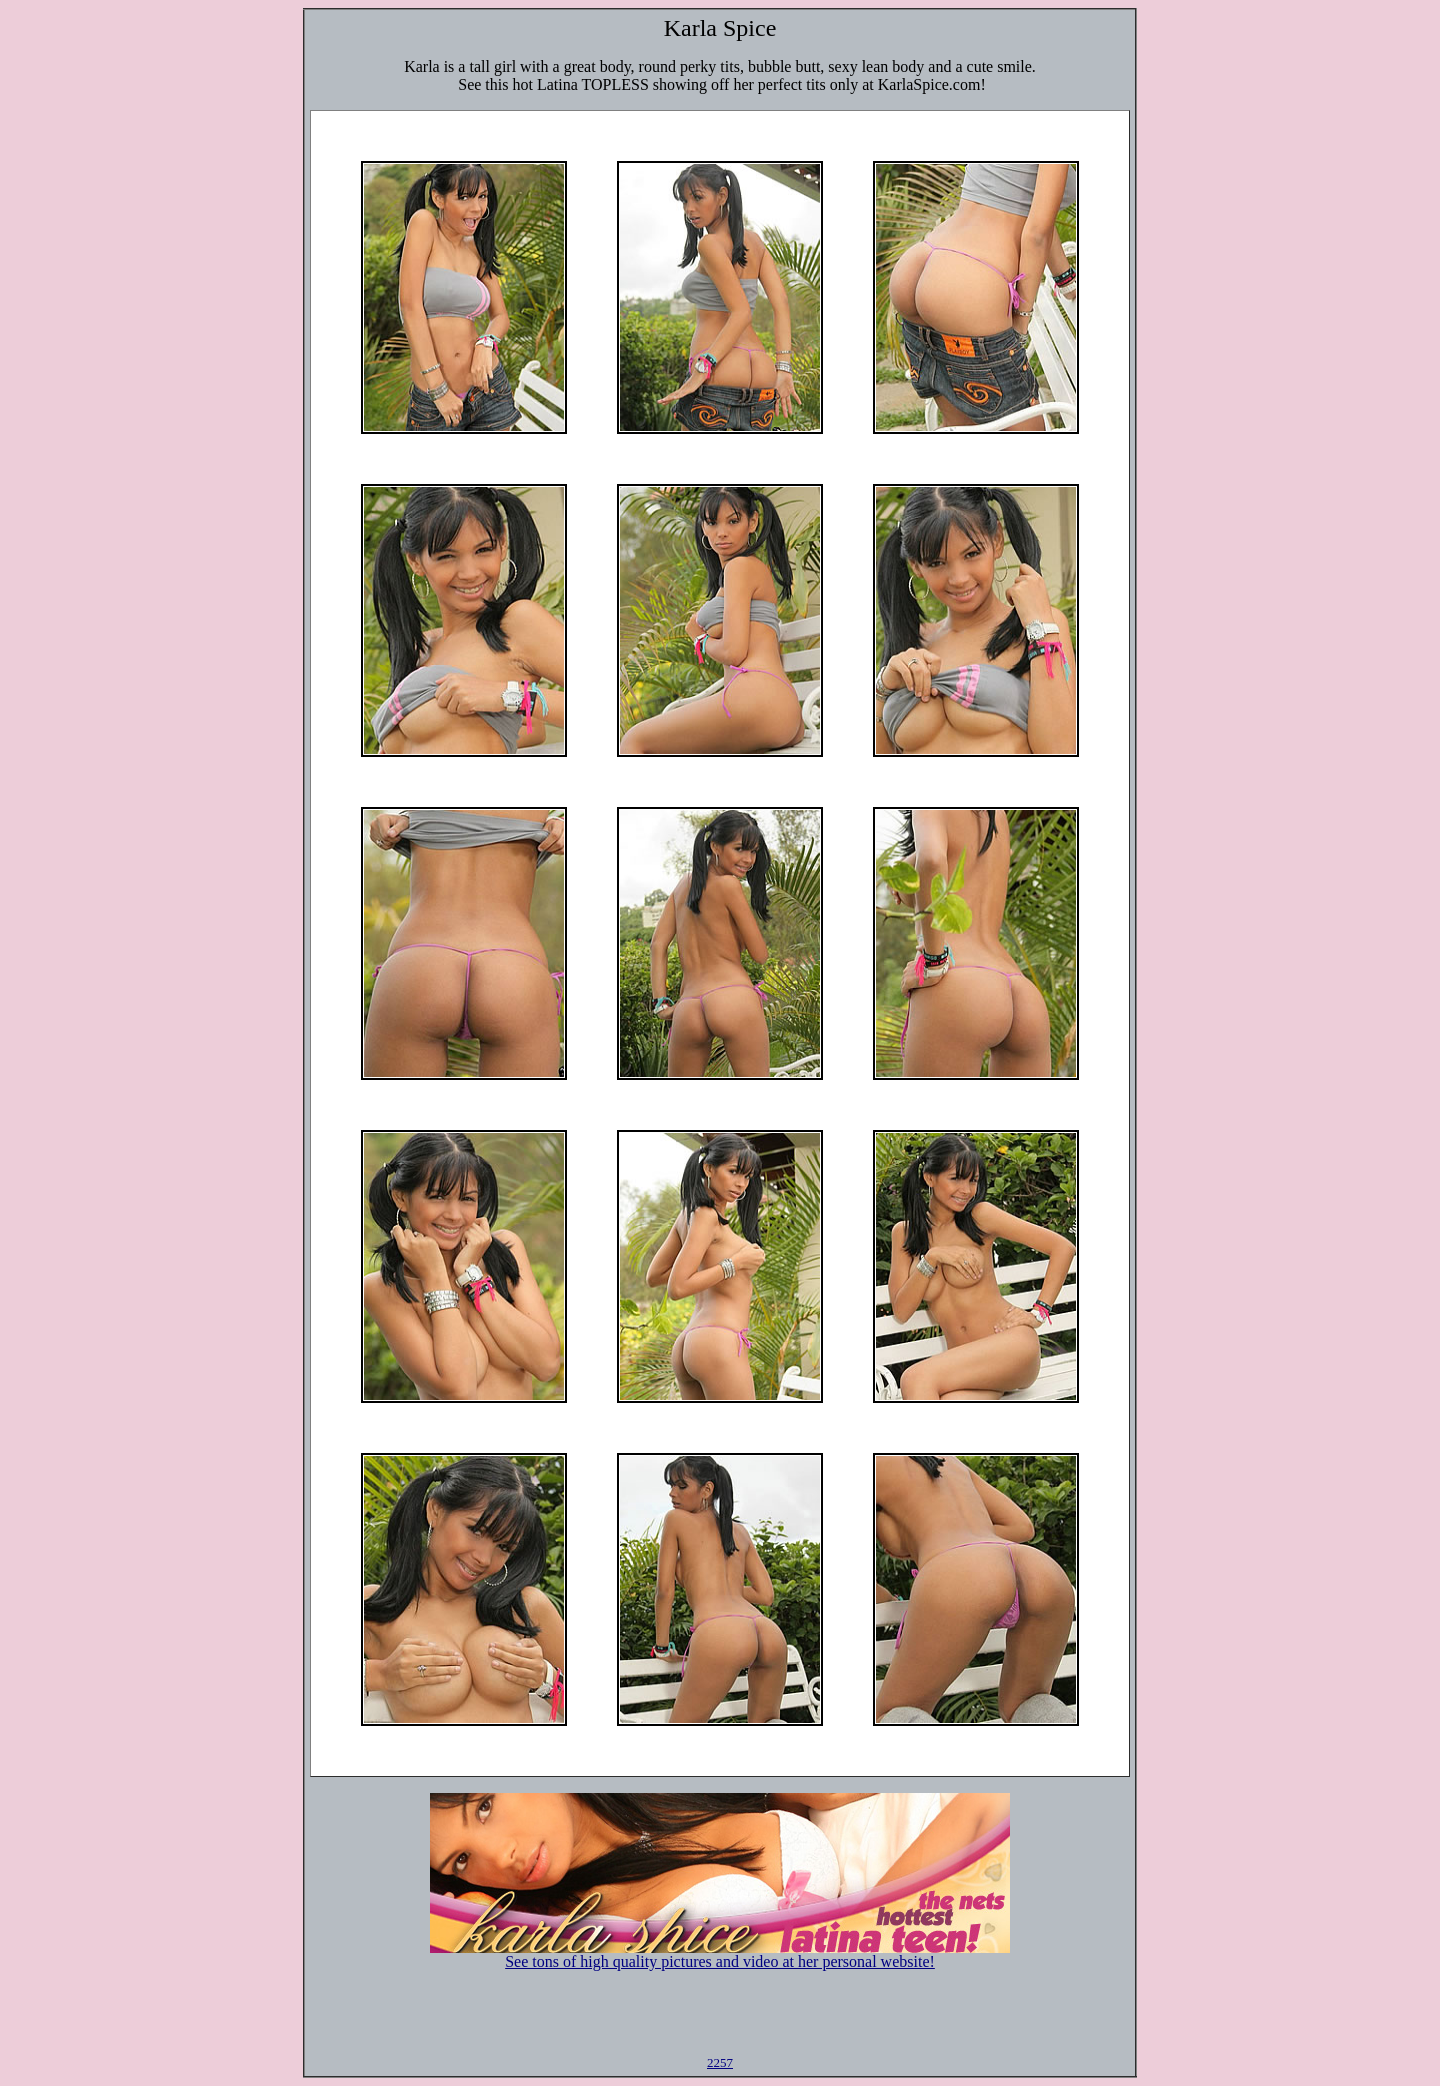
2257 (720, 2062)
